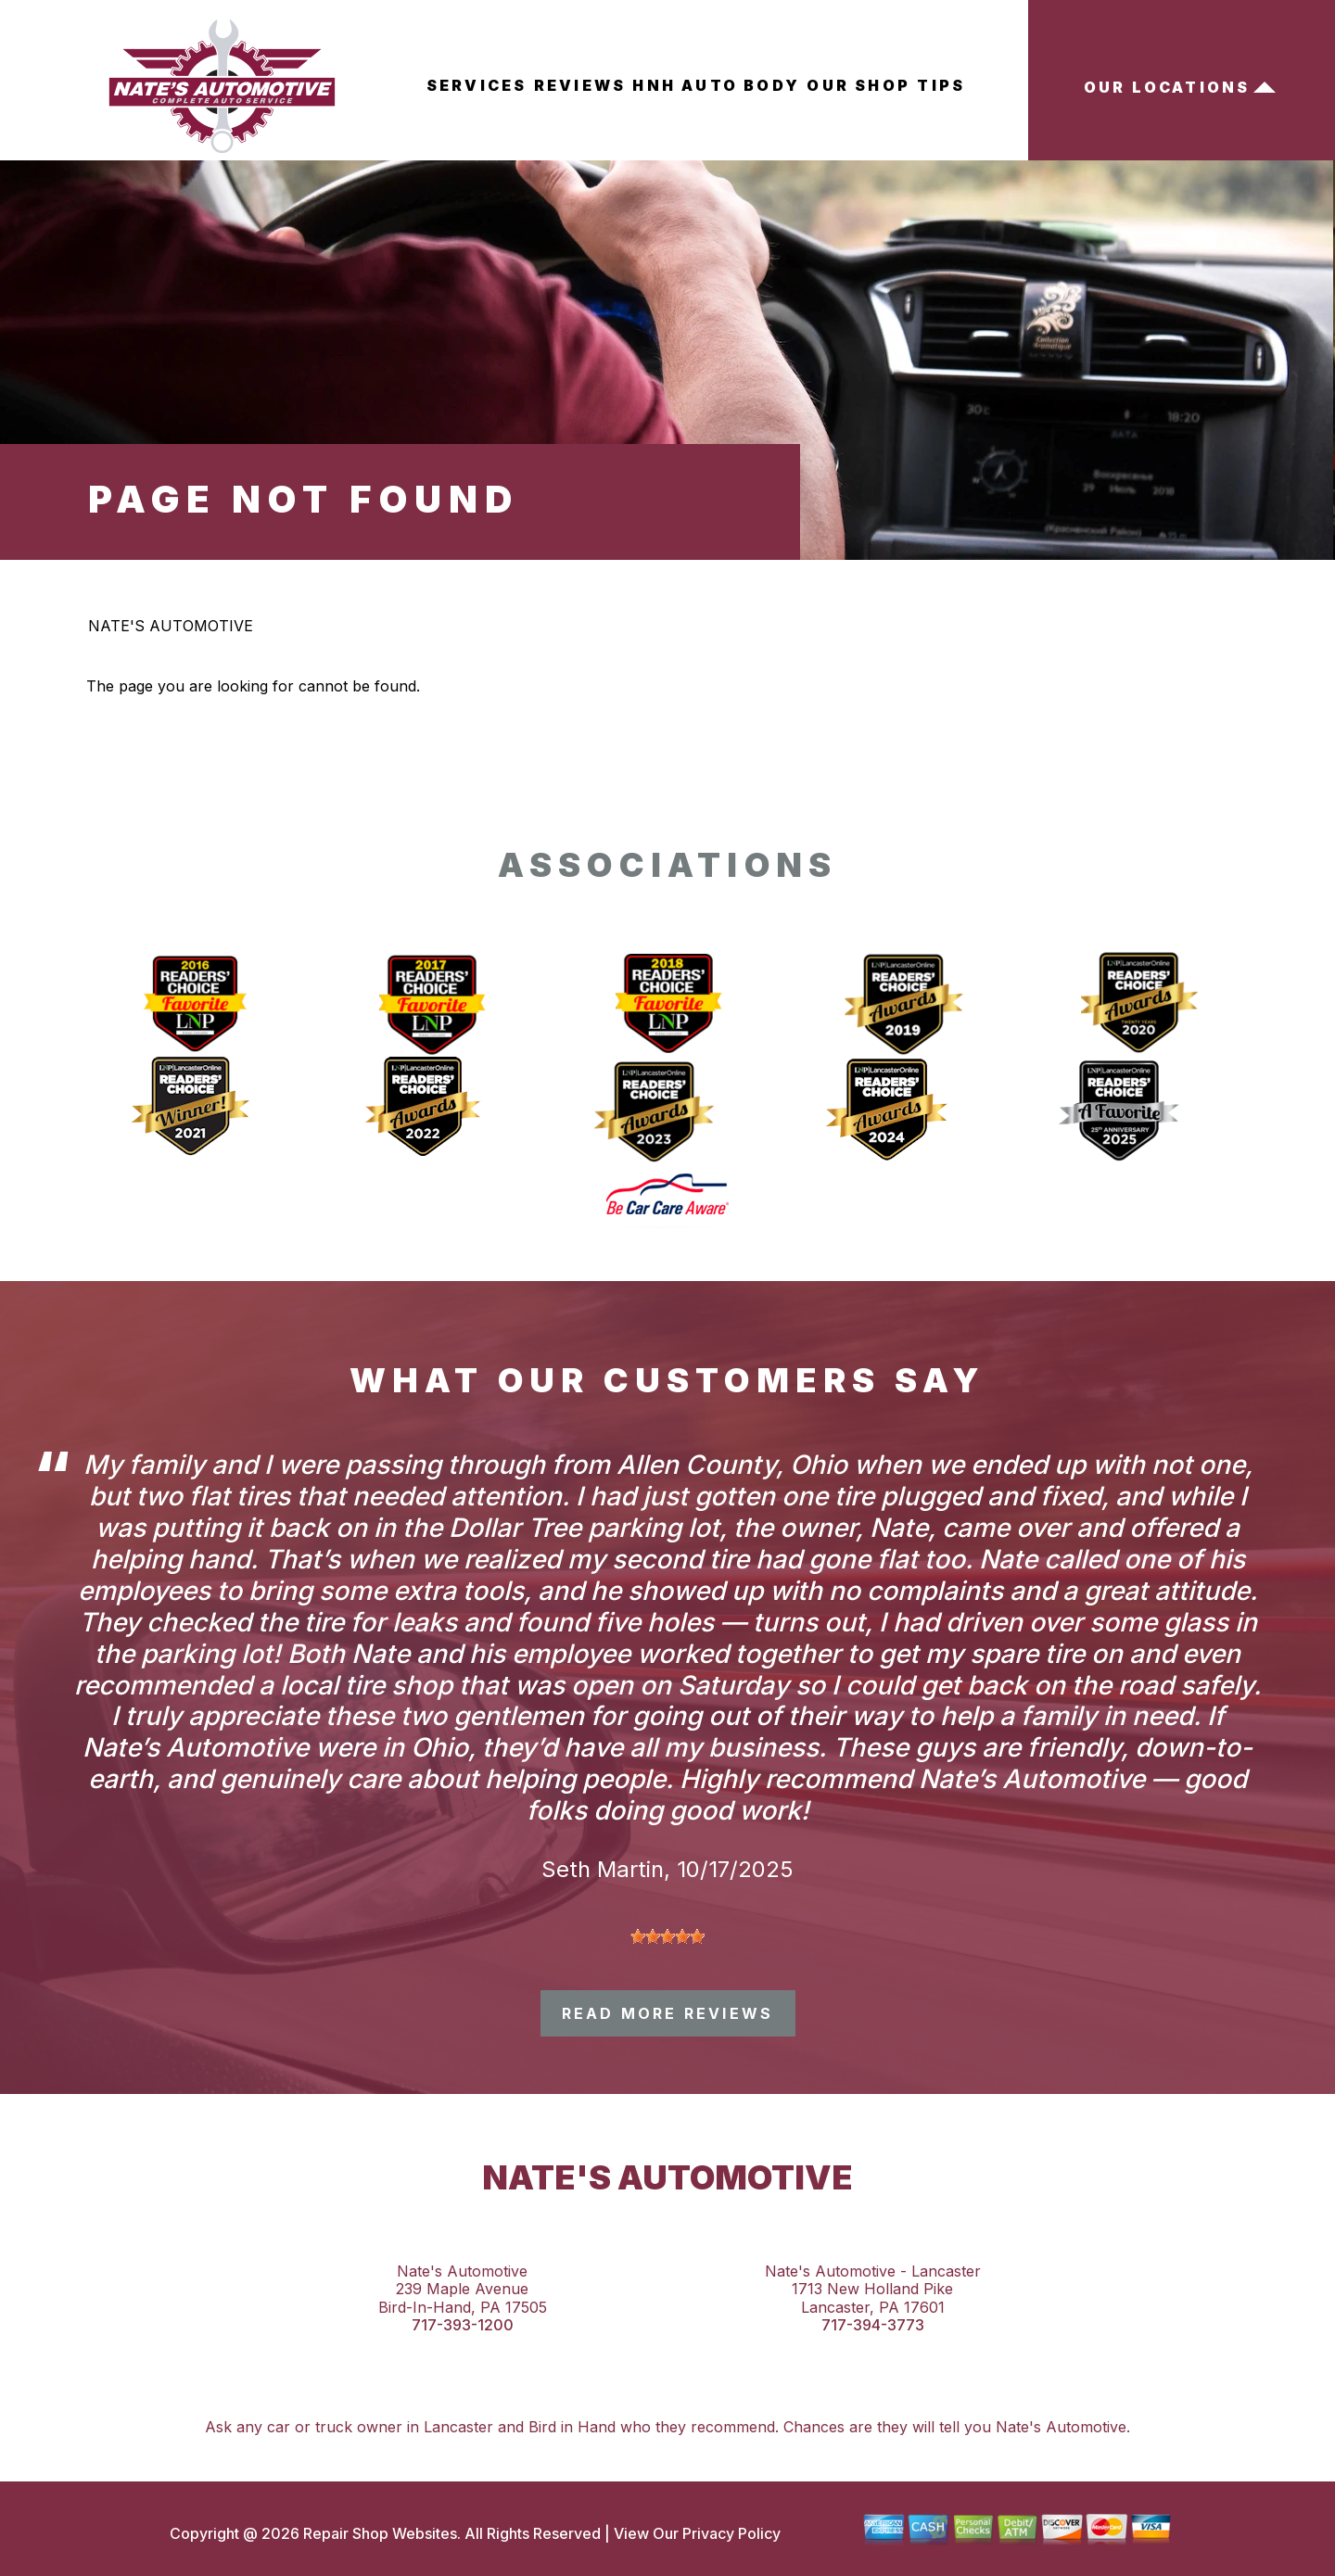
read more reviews (667, 2013)
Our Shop (858, 85)
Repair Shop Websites (378, 2533)
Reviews (580, 85)
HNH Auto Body (716, 85)
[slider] (667, 1936)
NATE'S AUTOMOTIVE (170, 625)
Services (477, 85)
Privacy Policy (731, 2533)
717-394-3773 (872, 2325)
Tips (941, 85)
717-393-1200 (463, 2325)
